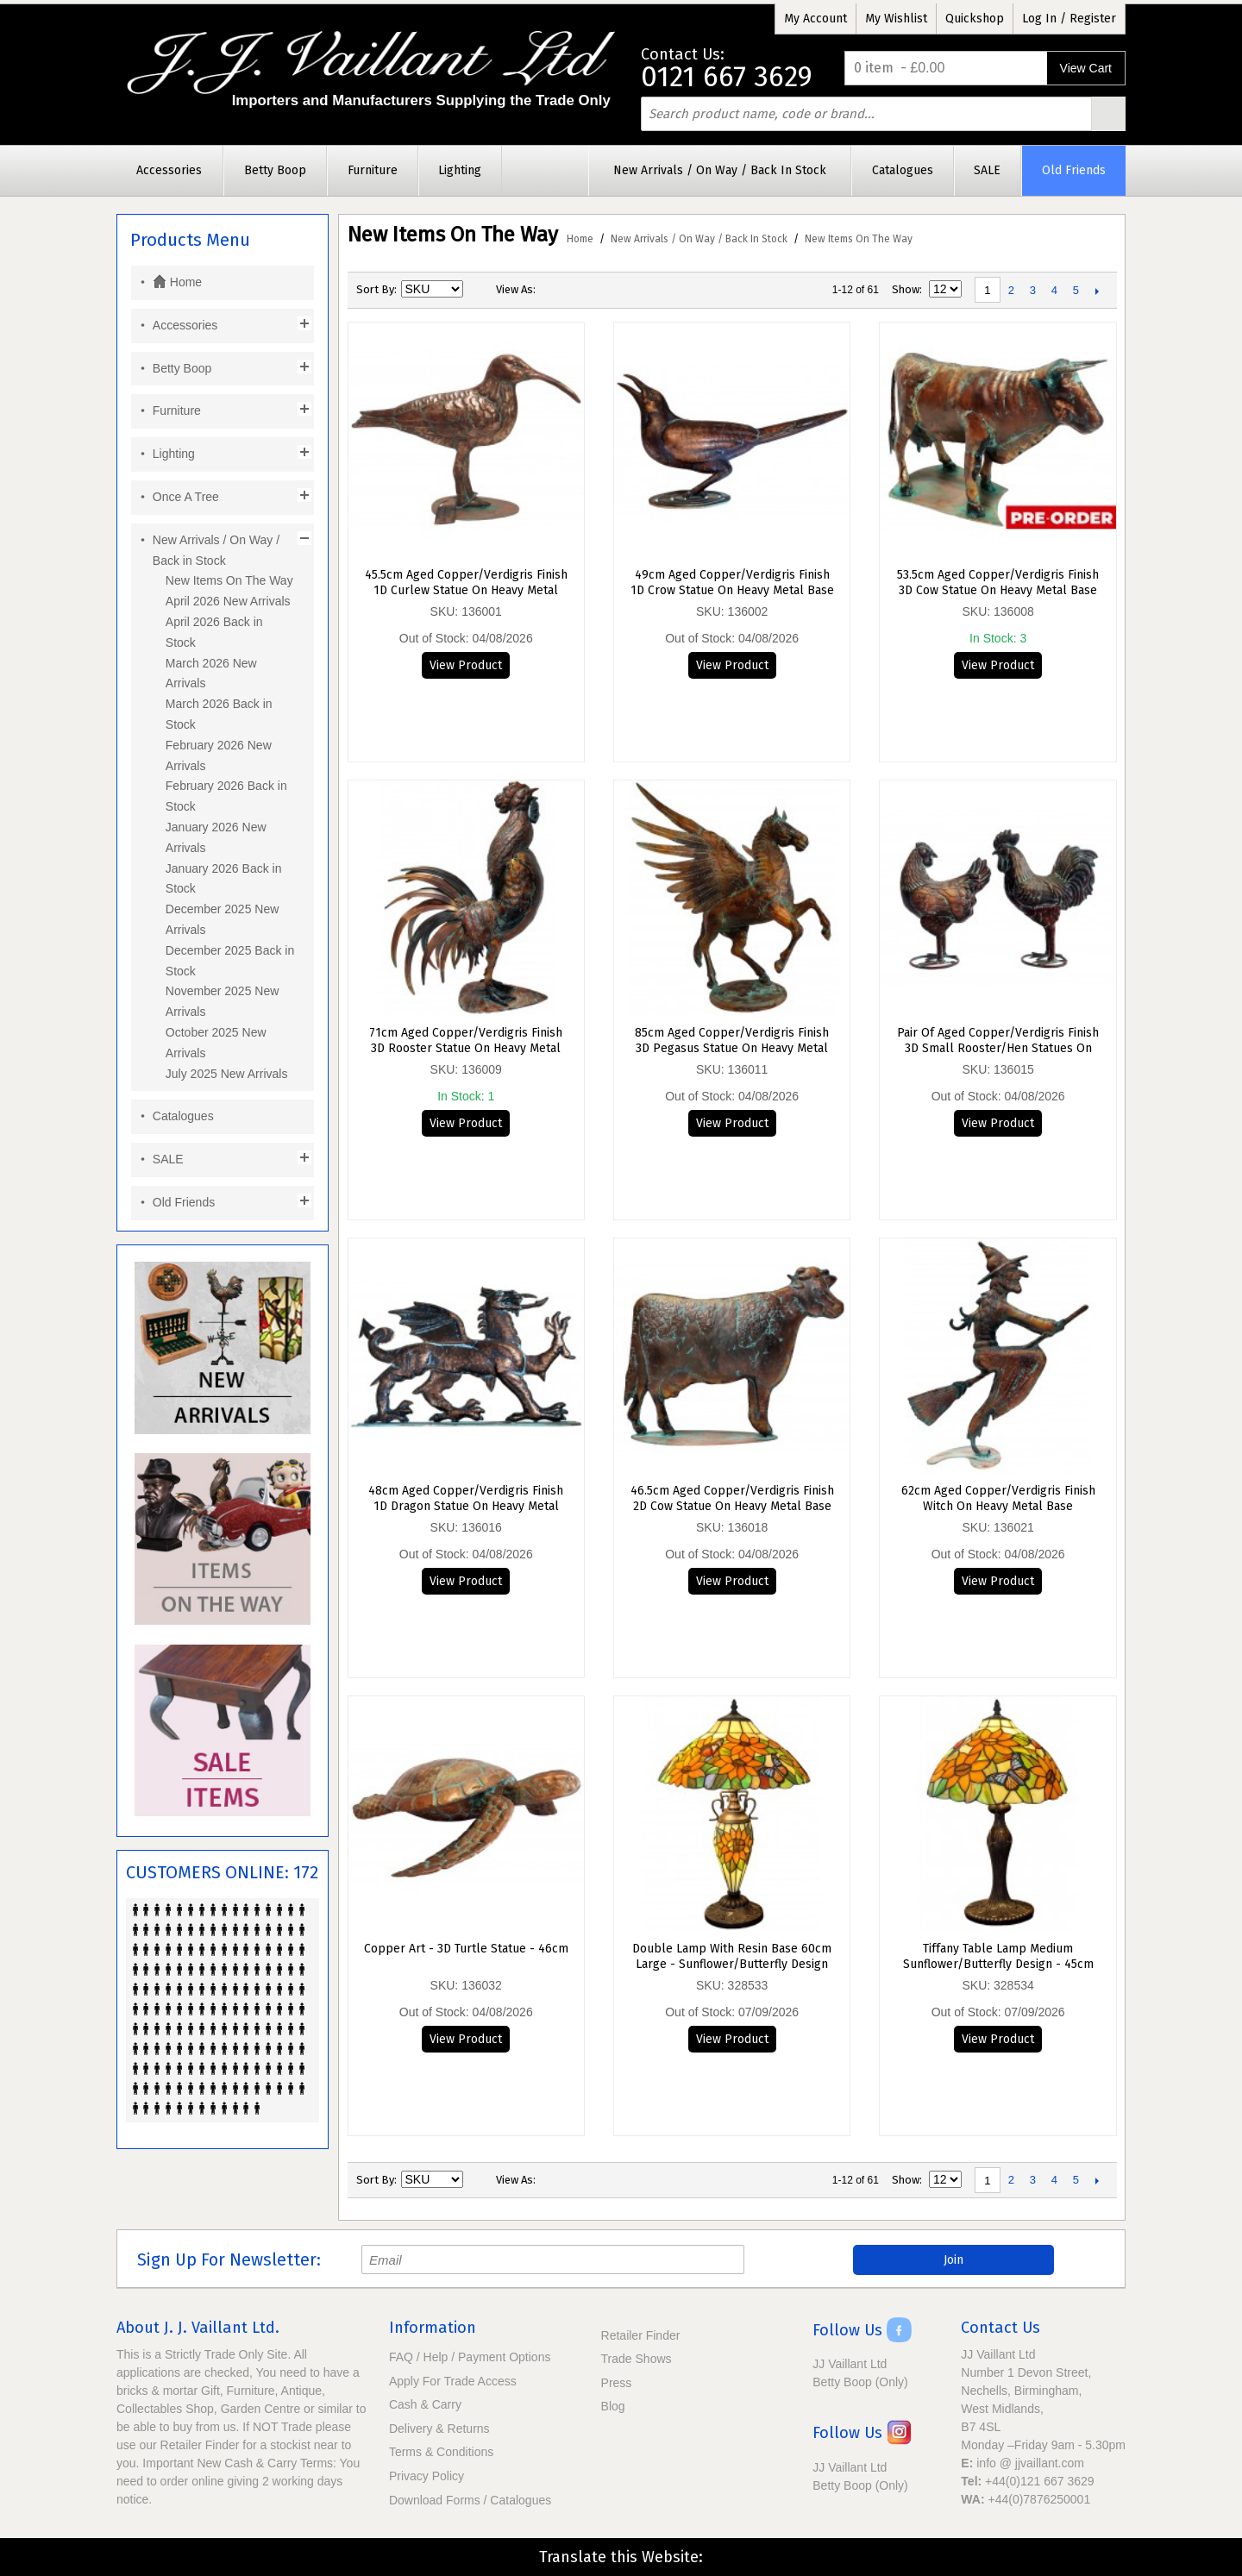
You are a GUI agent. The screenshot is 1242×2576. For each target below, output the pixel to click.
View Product (466, 665)
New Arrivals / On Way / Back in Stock (699, 239)
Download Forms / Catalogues (470, 2500)
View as (514, 289)
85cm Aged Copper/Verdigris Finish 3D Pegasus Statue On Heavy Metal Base (732, 1040)
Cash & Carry (425, 2404)
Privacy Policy (426, 2476)
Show (905, 289)
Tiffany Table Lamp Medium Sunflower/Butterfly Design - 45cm (998, 1956)
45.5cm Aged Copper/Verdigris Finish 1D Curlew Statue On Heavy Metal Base (466, 583)
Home (580, 239)
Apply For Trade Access (453, 2381)
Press (616, 2383)
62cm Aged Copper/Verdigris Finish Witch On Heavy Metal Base (998, 1498)
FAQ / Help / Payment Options (470, 2357)
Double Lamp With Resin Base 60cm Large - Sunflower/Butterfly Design (731, 1956)
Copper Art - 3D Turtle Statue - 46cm (466, 1948)
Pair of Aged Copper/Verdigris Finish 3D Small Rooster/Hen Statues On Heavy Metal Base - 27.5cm (998, 1040)
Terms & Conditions (441, 2452)
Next (1097, 291)
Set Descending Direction (479, 290)
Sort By (375, 289)
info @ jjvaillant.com (1030, 2463)
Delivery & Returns (439, 2428)
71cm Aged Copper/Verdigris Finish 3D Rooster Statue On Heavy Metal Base (465, 1040)
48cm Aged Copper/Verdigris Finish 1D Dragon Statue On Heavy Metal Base (465, 1498)
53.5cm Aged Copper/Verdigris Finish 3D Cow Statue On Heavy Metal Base (998, 582)
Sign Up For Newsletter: (229, 2260)
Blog (613, 2406)
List (583, 290)
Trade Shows (636, 2359)
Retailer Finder (641, 2335)
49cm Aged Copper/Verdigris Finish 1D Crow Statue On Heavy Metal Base (732, 582)
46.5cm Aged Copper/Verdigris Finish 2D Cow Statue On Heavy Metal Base (732, 1498)
